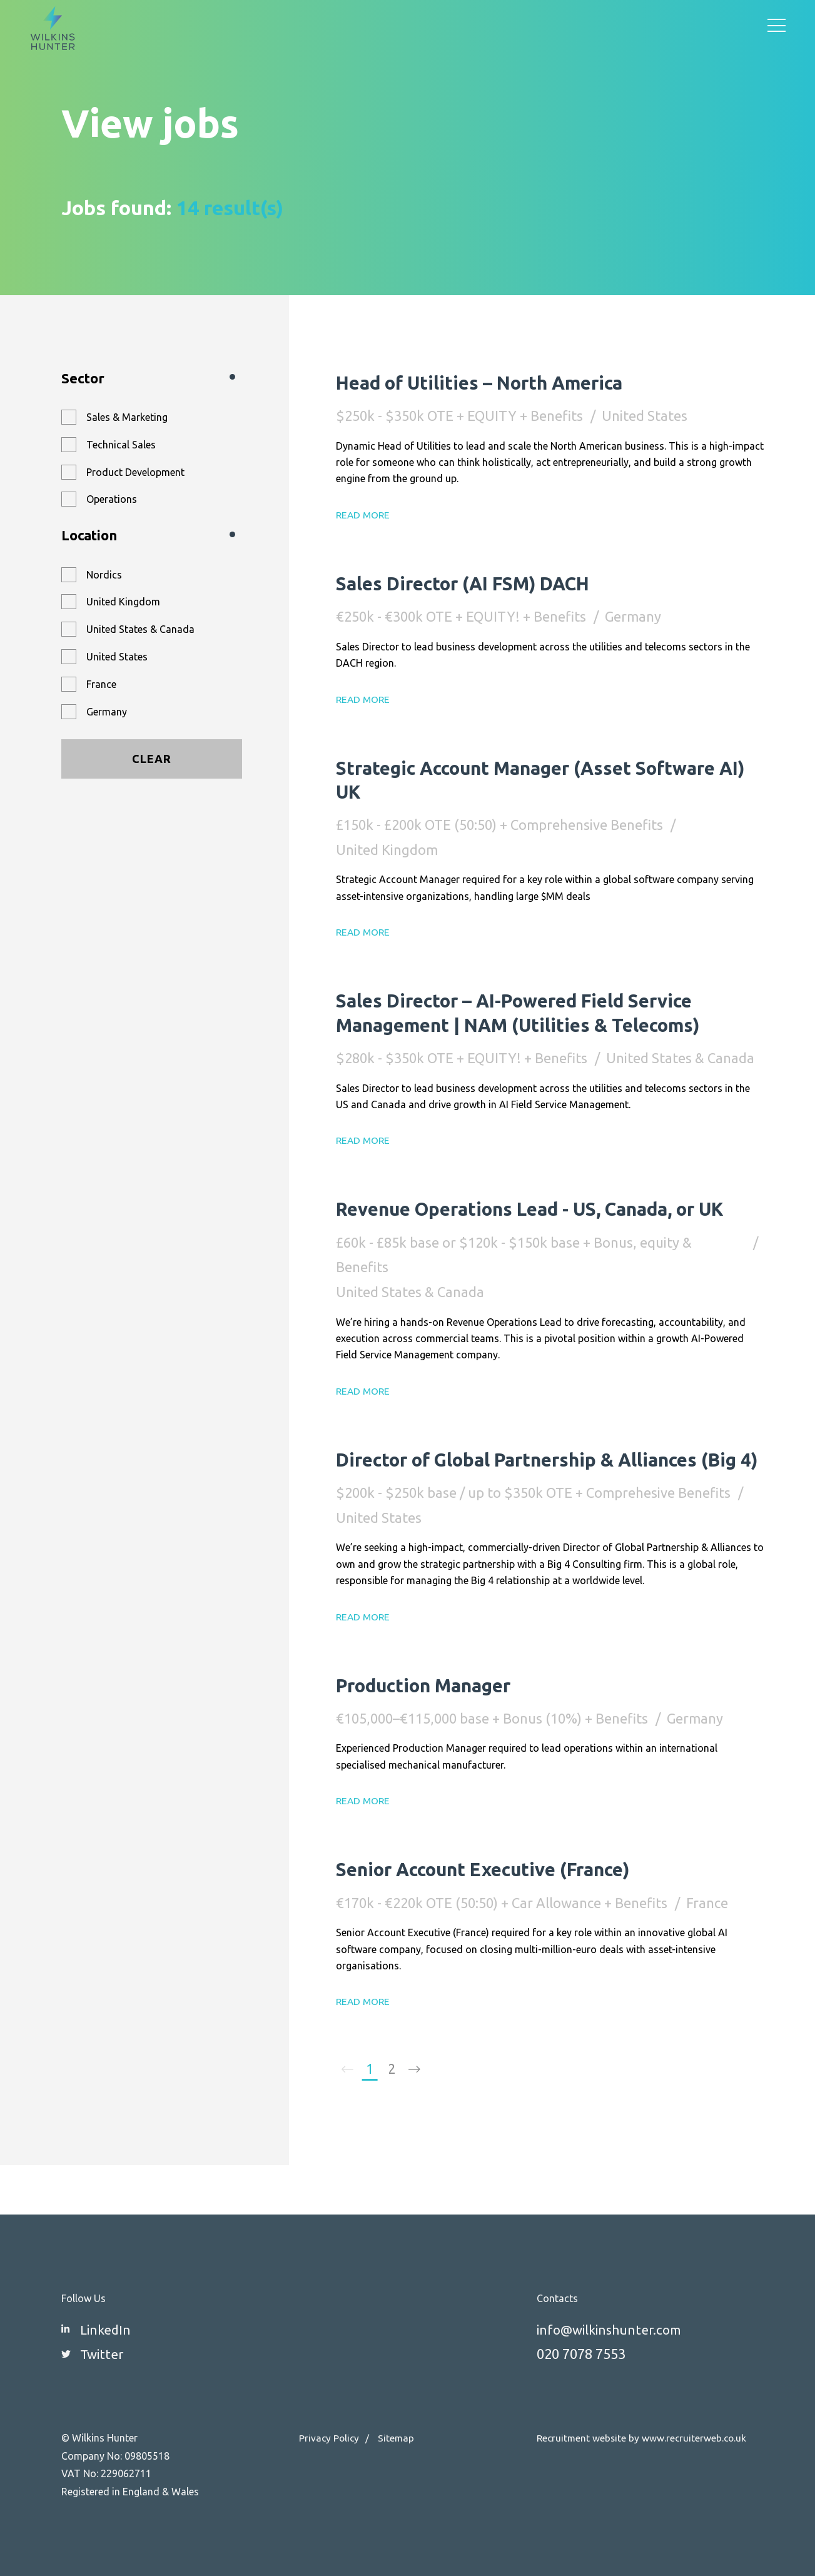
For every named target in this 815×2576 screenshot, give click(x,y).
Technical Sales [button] (121, 444)
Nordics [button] (104, 574)
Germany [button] (106, 711)
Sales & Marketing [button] (127, 417)
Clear (151, 758)
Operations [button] (111, 499)
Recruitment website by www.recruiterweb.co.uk (643, 2437)
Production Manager (432, 1731)
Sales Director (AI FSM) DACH (476, 583)
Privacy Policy (330, 2437)
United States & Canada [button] (140, 629)
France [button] (101, 684)
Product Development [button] (135, 472)
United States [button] (117, 656)
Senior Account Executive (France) (498, 1916)
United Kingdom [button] (123, 601)
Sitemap (398, 2437)
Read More (364, 514)
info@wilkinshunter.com (613, 2329)
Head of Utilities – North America (494, 382)
